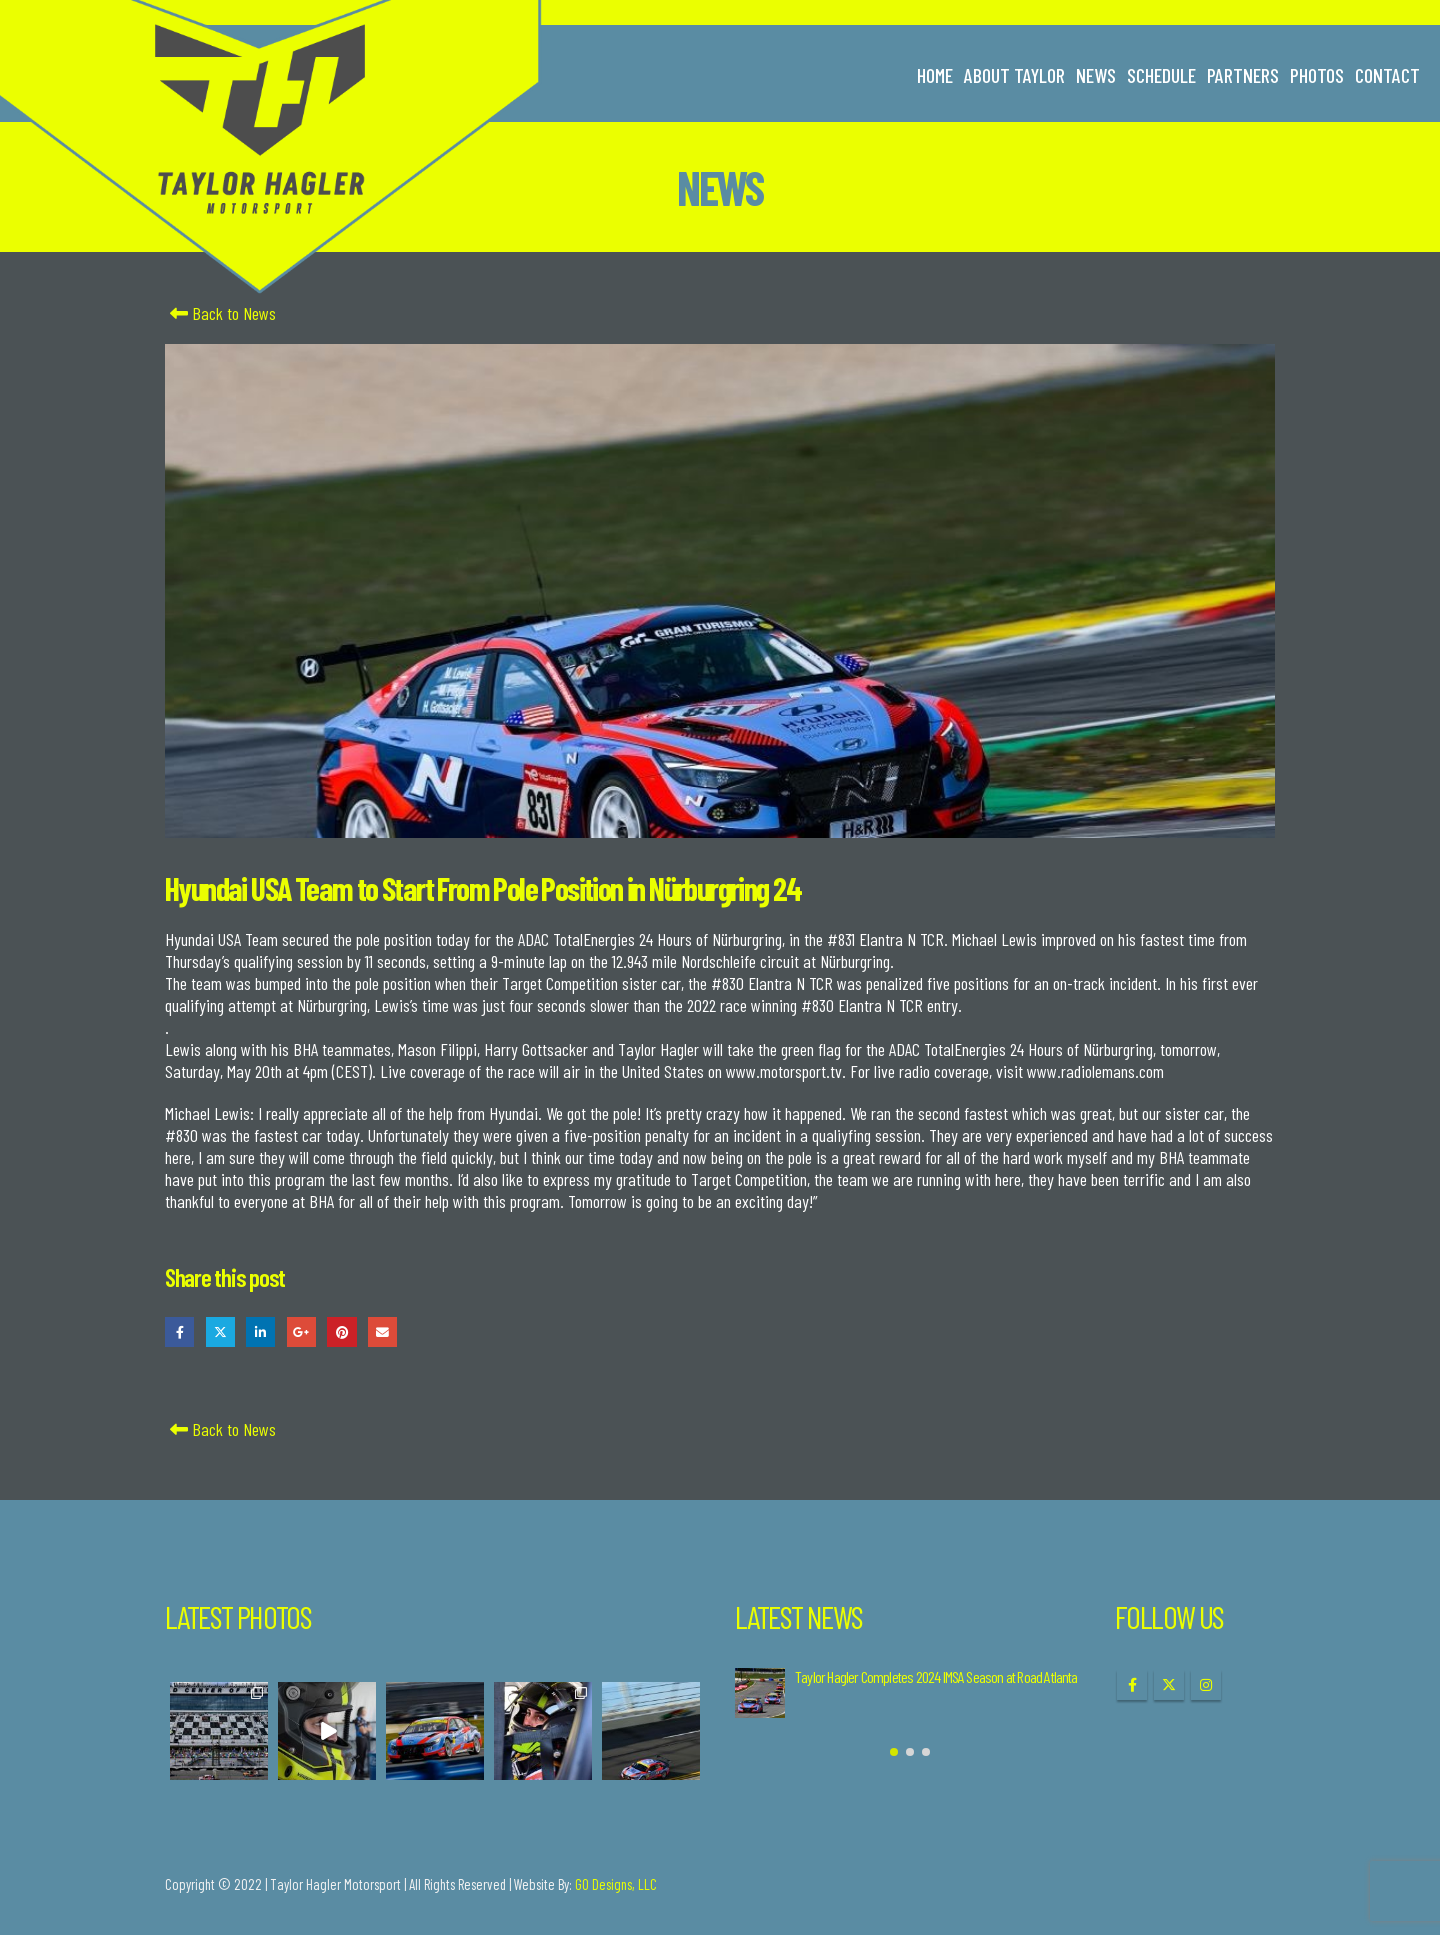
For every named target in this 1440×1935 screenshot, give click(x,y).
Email (382, 1331)
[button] (894, 1752)
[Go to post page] (760, 1693)
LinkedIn (260, 1331)
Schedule (1161, 75)
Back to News (220, 313)
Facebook (179, 1331)
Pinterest (341, 1331)
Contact (1387, 75)
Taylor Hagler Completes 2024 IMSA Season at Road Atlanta (936, 1676)
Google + (301, 1331)
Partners (1243, 75)
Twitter (220, 1331)
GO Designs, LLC (616, 1884)
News (1096, 75)
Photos (1317, 75)
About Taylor (1014, 75)
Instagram (1206, 1685)
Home (935, 75)
